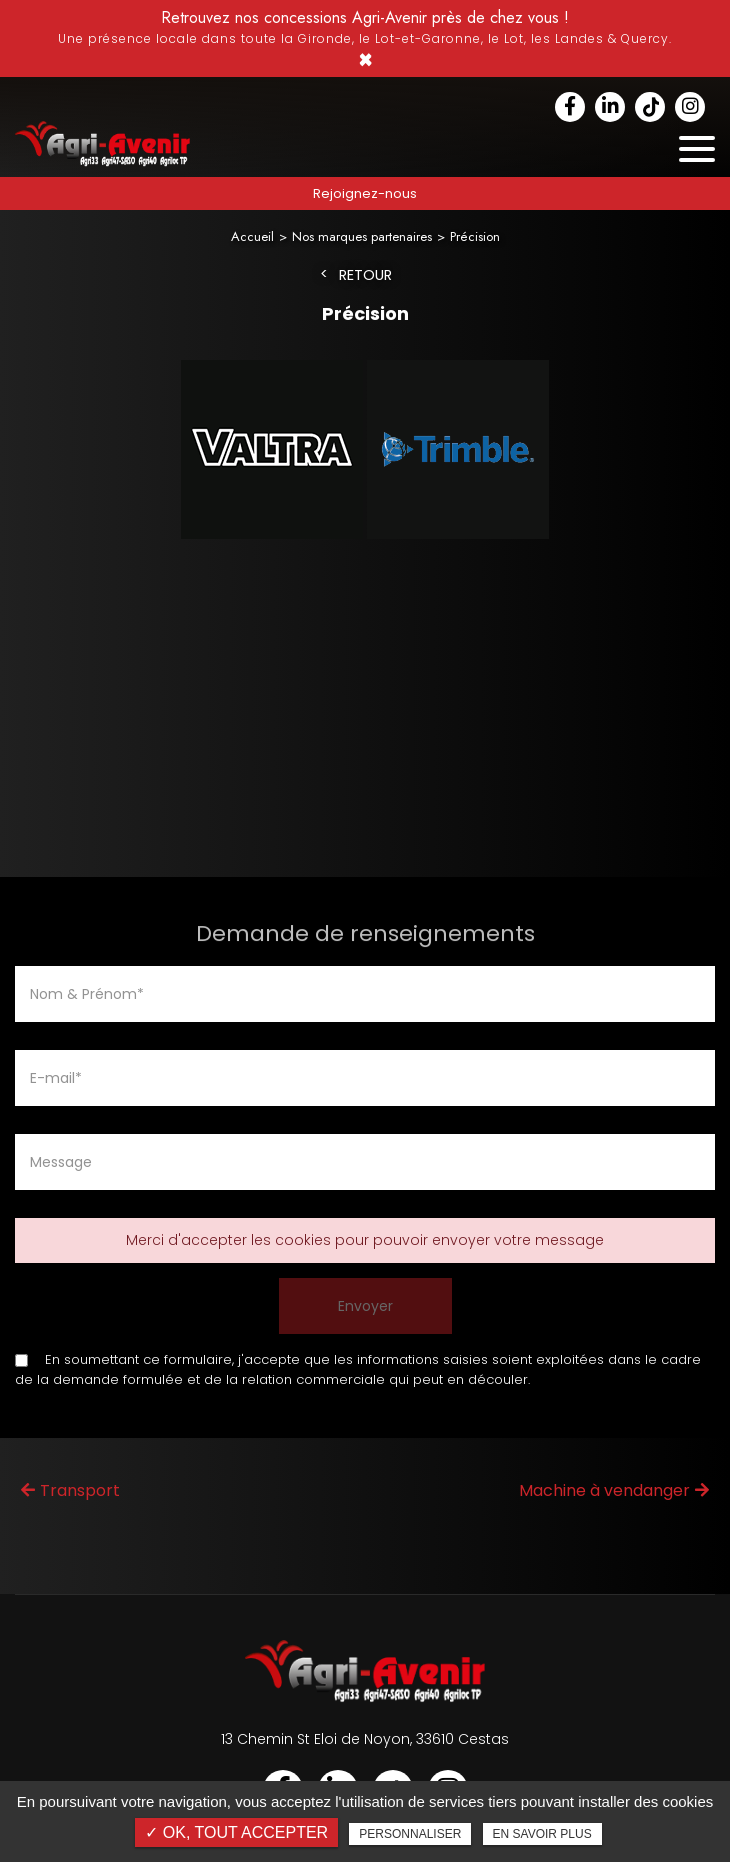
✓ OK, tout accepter (236, 1832)
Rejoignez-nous (365, 193)
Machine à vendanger (614, 1490)
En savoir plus (542, 1834)
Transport (70, 1490)
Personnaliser (410, 1834)
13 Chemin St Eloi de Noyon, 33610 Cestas (365, 1739)
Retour (365, 275)
